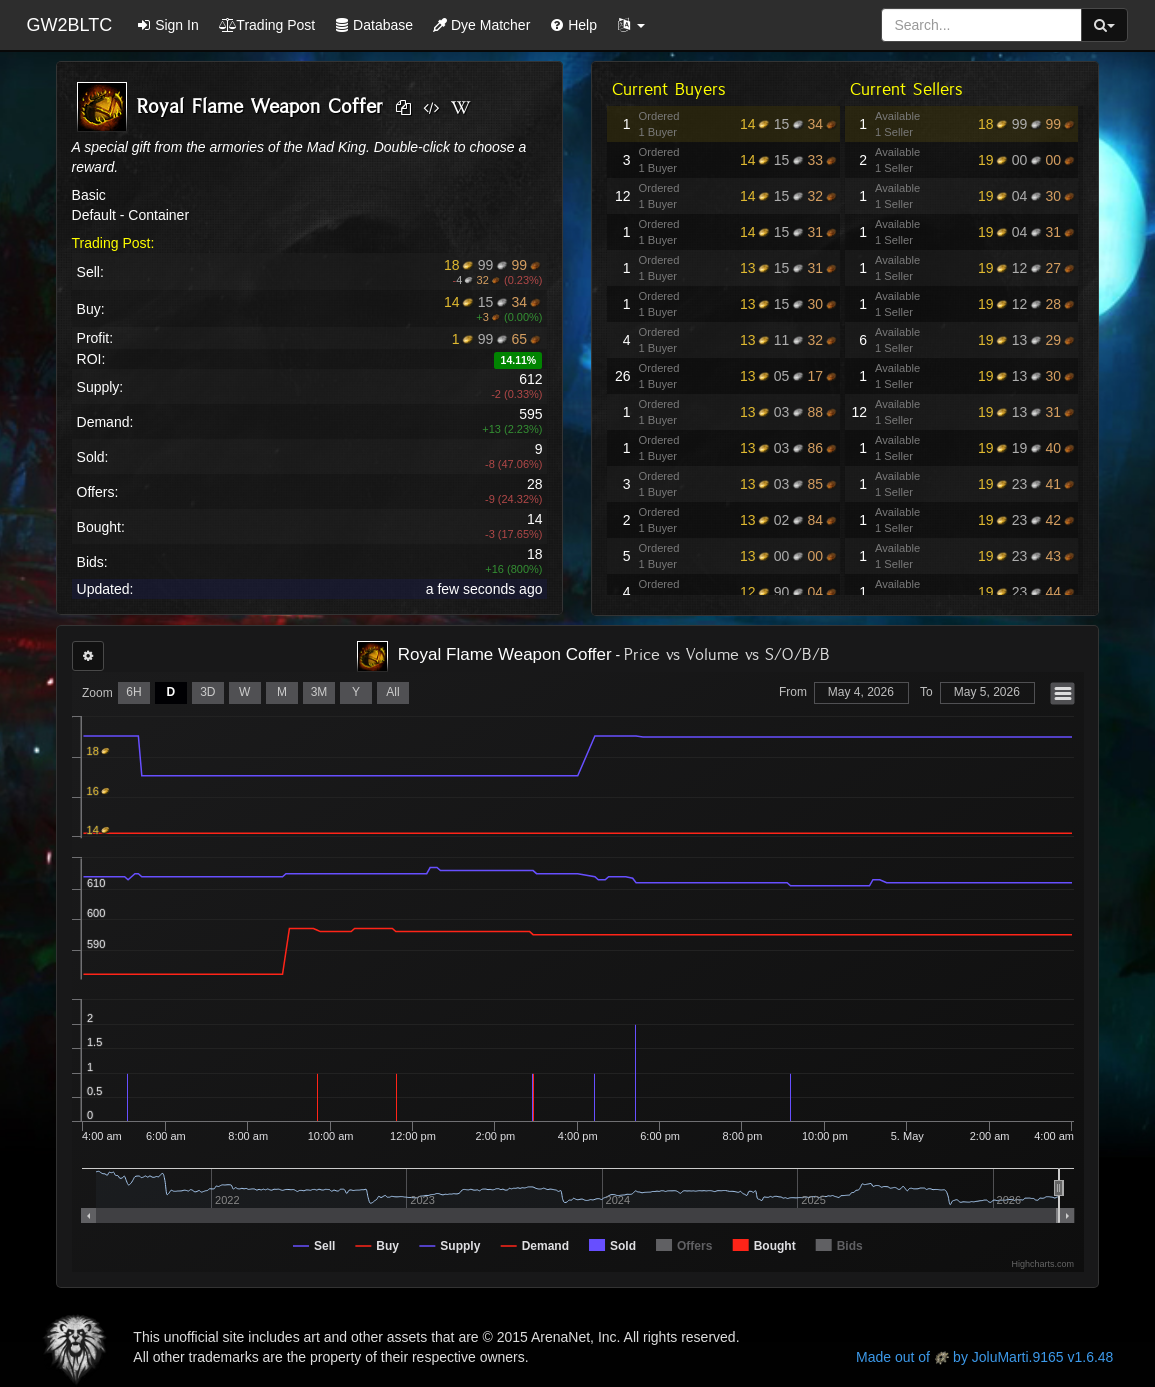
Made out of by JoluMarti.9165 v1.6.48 (984, 1357)
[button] (631, 25)
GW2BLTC (70, 25)
